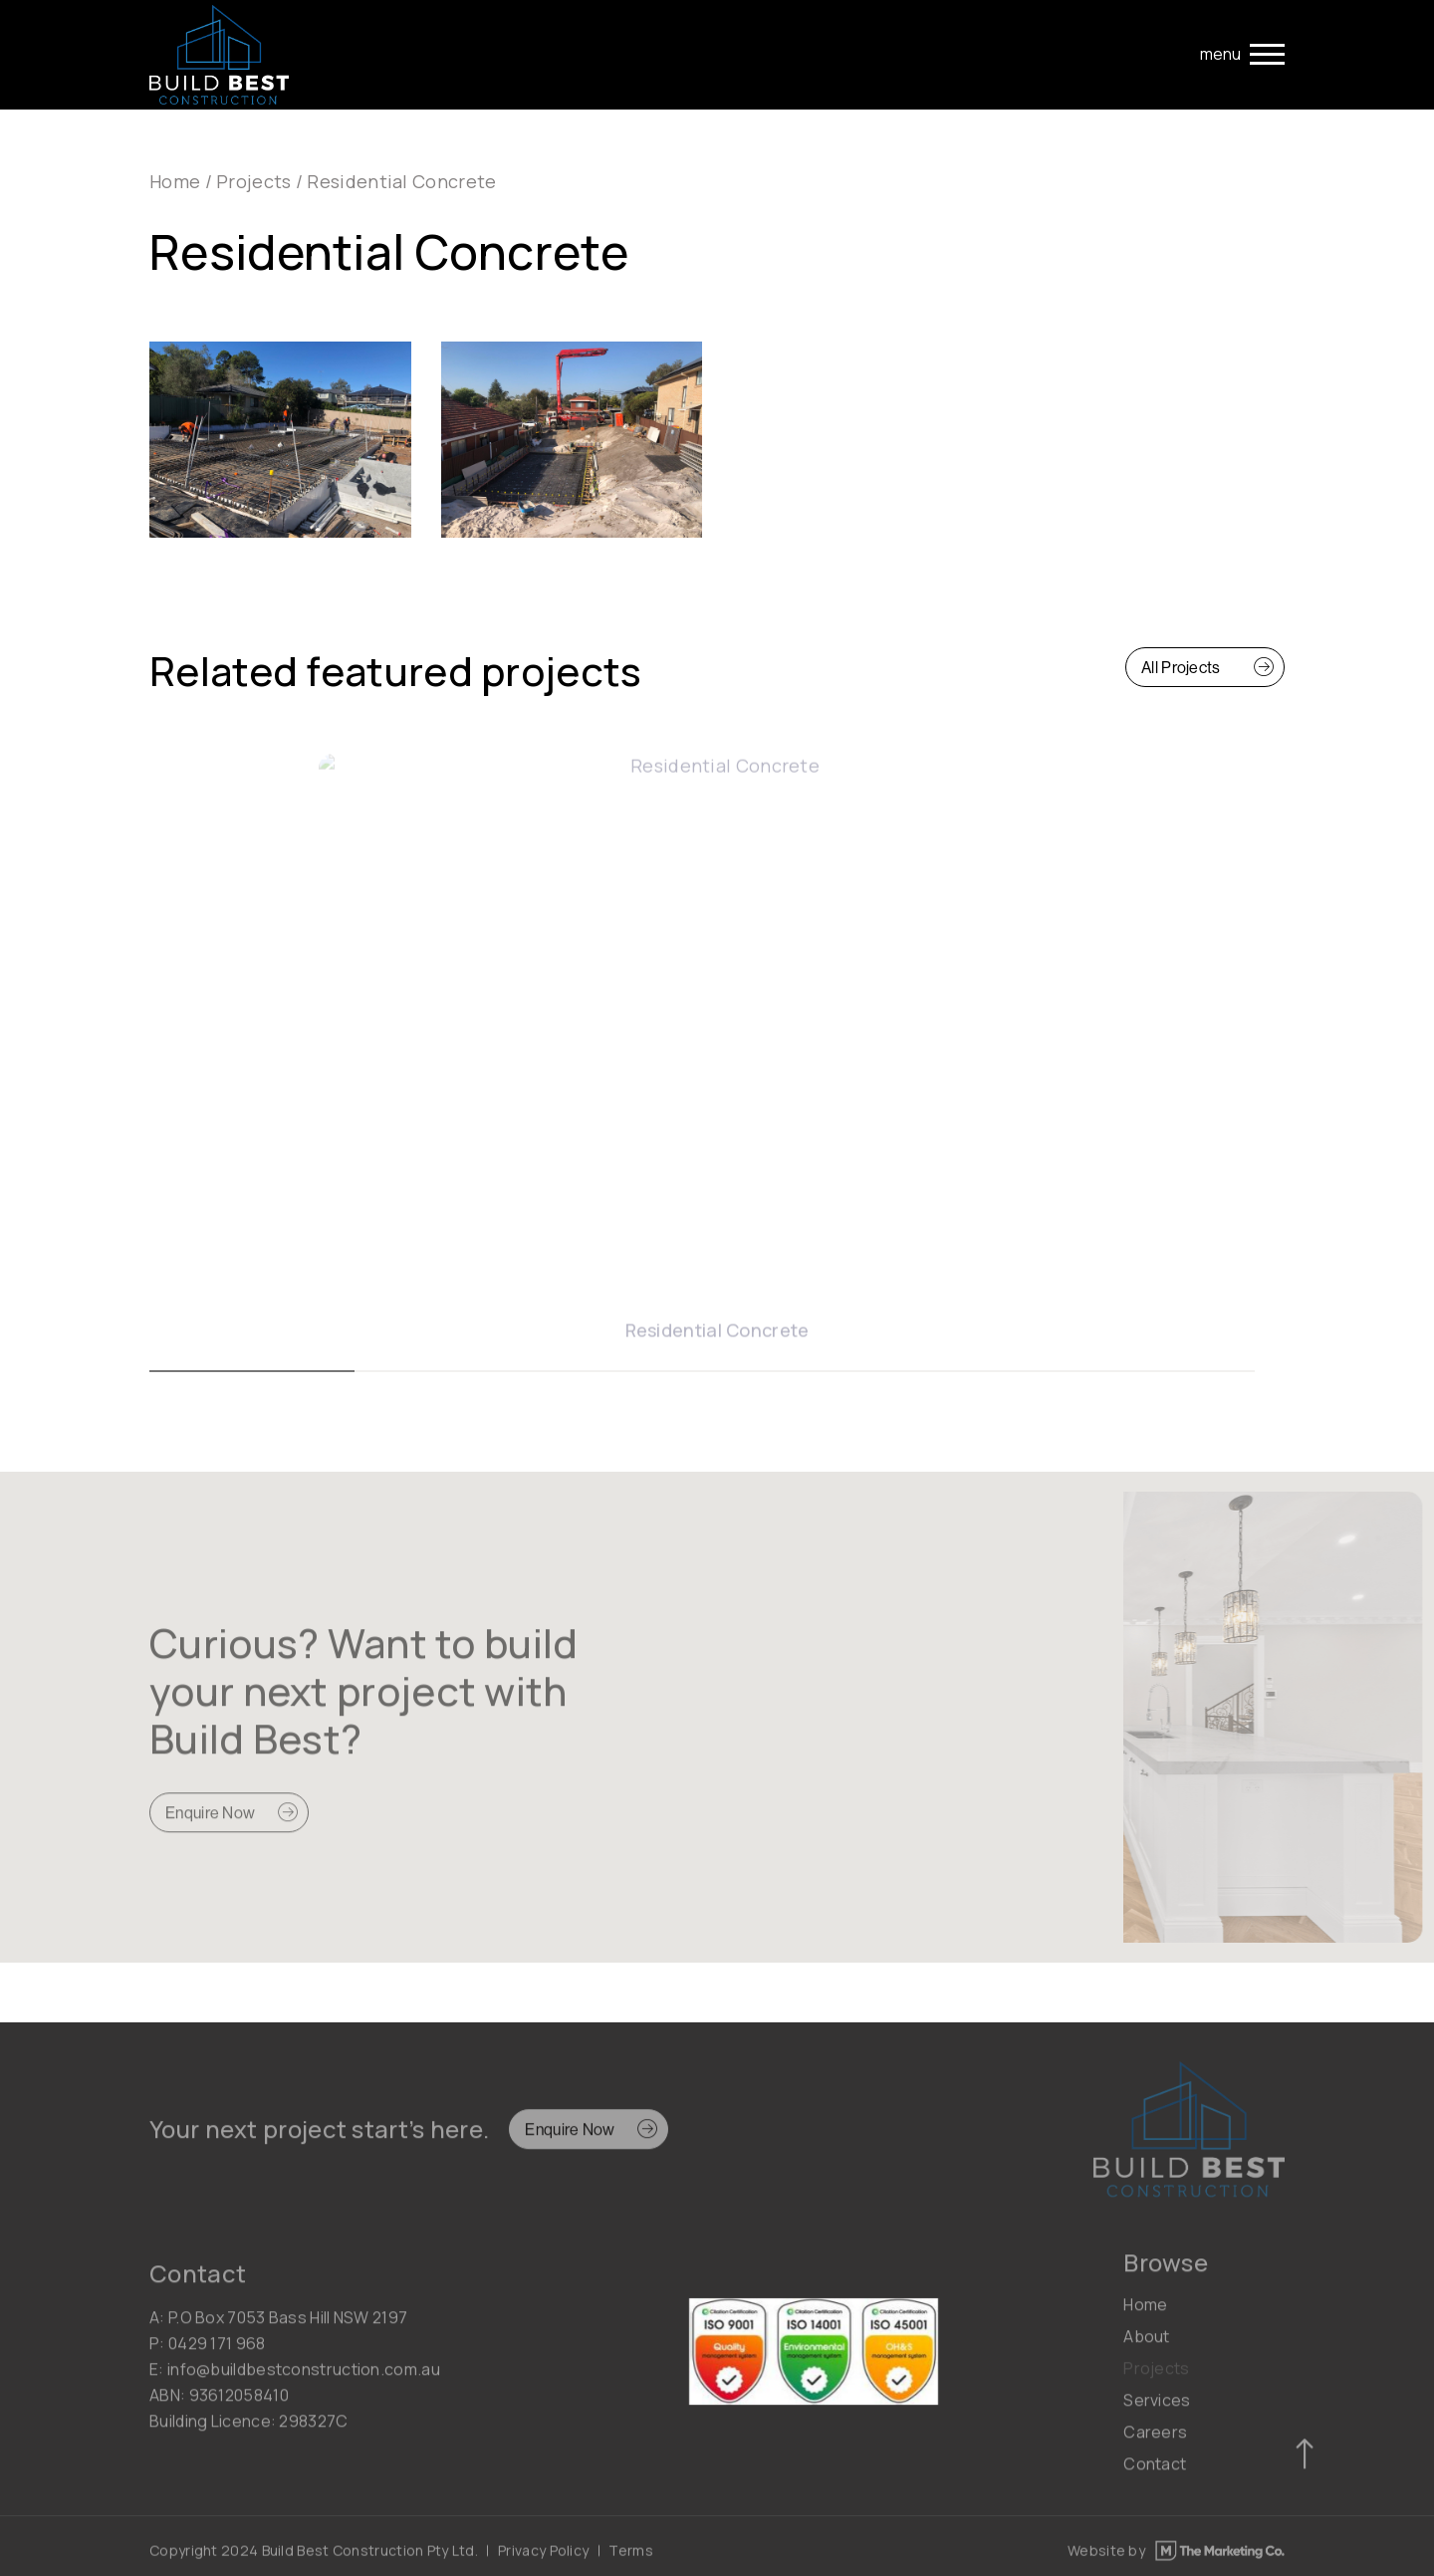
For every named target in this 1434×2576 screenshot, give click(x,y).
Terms (630, 2556)
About (1146, 2346)
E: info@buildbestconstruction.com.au (294, 2379)
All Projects (1181, 667)
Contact (1154, 2473)
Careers (1155, 2442)
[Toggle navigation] (1242, 55)
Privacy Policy (543, 2556)
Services (1156, 2410)
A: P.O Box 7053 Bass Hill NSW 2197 (278, 2327)
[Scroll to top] (1305, 2464)
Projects (253, 181)
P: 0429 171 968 (207, 2353)
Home (174, 181)
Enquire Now (210, 1823)
